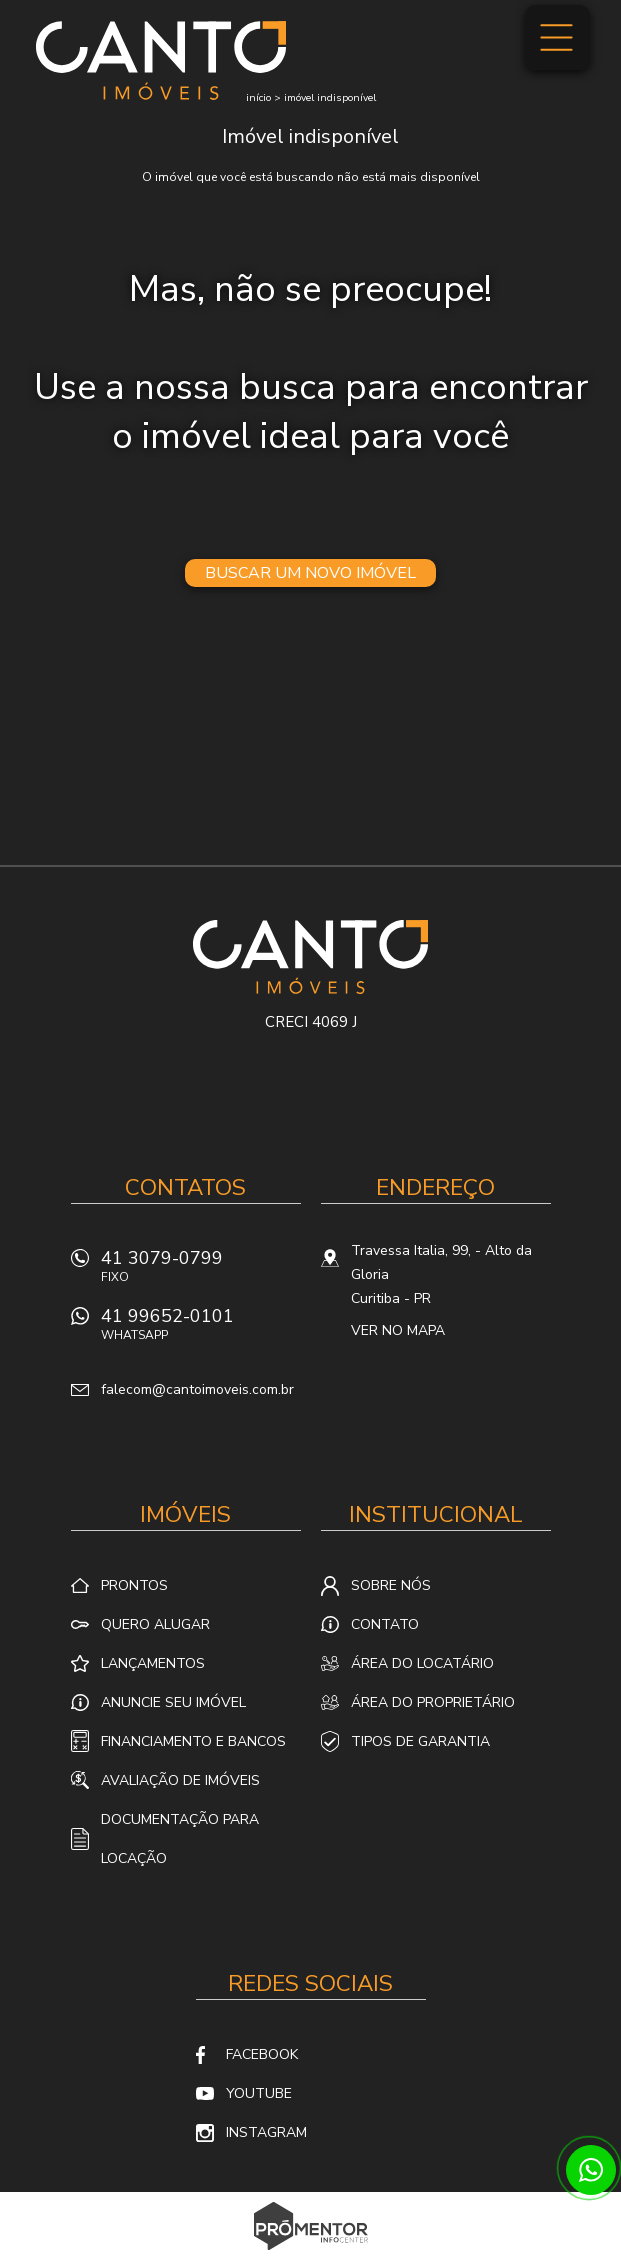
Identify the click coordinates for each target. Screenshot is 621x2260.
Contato (385, 1624)
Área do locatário (422, 1663)
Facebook (262, 2054)
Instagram (266, 2132)
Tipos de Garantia (420, 1741)
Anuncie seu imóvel (173, 1702)
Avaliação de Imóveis (180, 1780)
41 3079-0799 (201, 1271)
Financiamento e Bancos (193, 1741)
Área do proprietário (433, 1702)
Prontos (134, 1585)
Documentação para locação (180, 1839)
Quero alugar (155, 1624)
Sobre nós (391, 1585)
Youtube (259, 2093)
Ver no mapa (398, 1330)
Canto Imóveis (310, 957)
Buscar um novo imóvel (310, 573)
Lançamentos (153, 1663)
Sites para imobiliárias (310, 2254)
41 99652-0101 (201, 1329)
